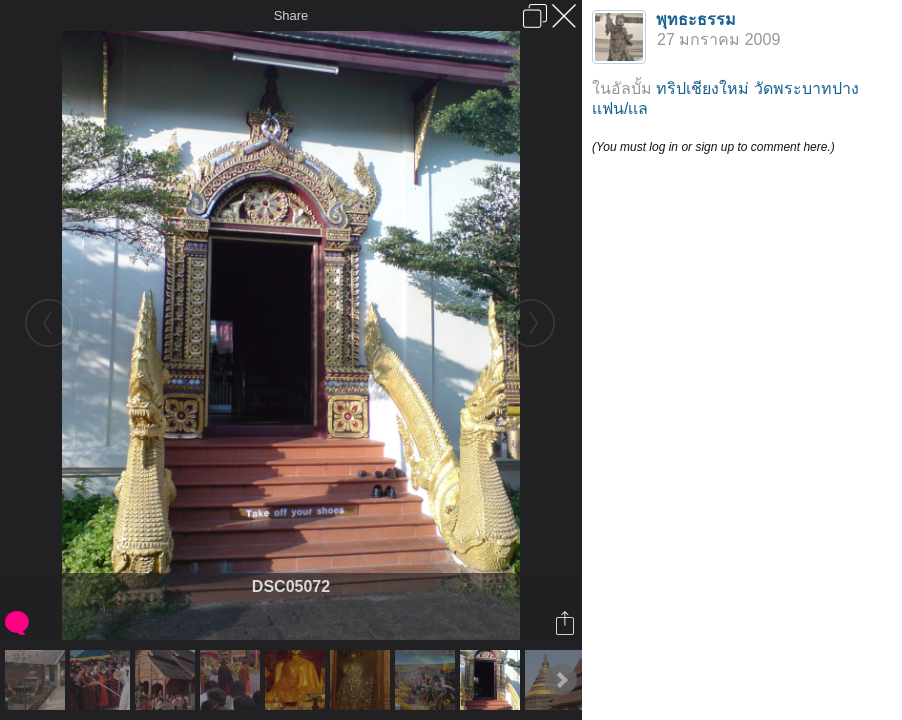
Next (561, 680)
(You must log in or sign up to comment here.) (713, 147)
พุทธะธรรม (696, 19)
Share (291, 15)
